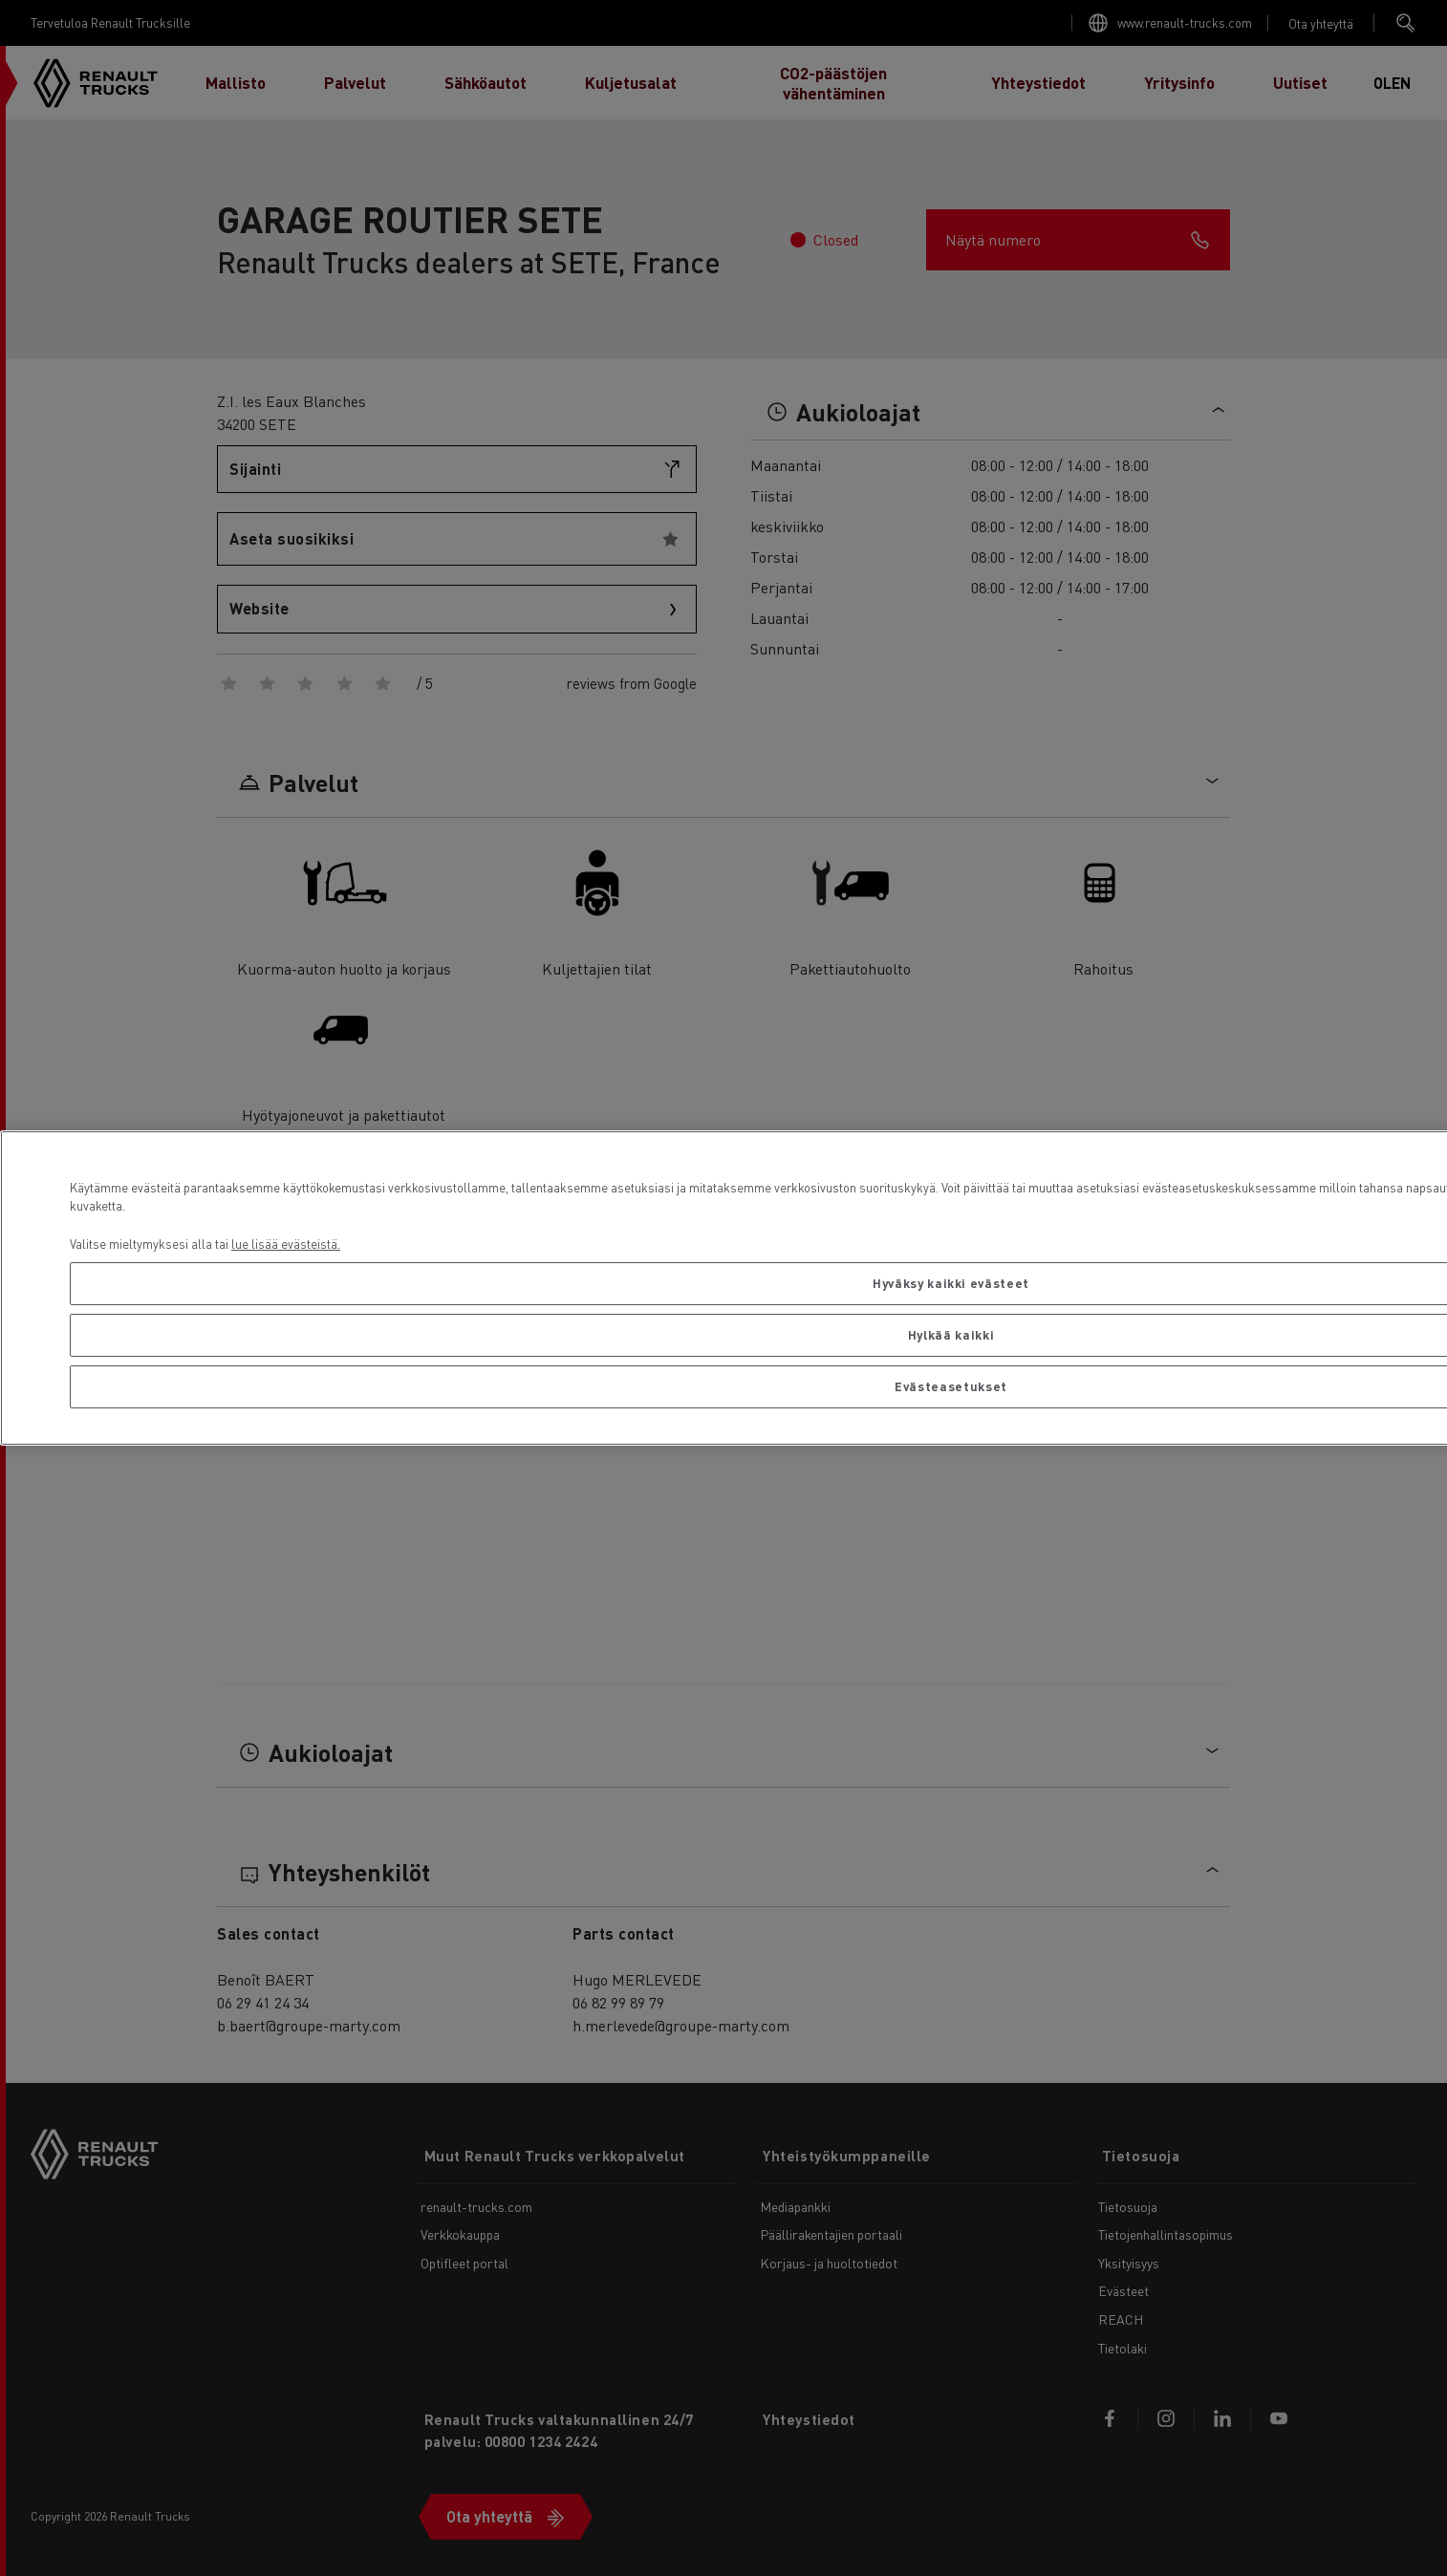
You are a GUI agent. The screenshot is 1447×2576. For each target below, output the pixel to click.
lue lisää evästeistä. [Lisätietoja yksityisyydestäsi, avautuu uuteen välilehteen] (285, 1243)
